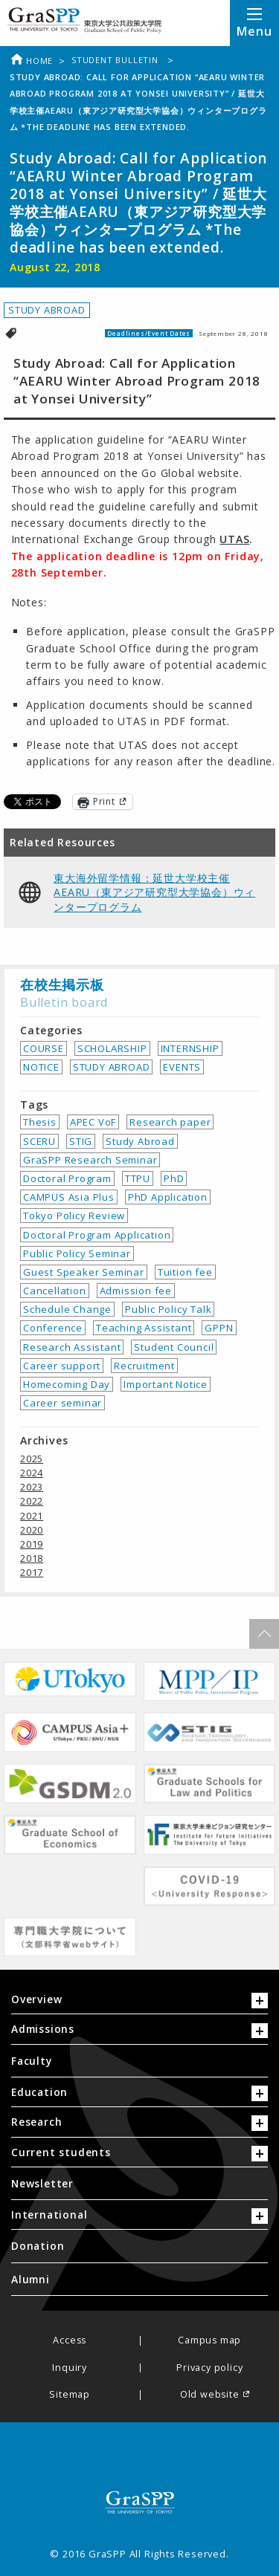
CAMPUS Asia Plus (69, 1197)
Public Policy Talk (168, 1309)
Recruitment (144, 1365)
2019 (31, 1544)
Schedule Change (67, 1309)
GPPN (219, 1327)
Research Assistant (72, 1347)
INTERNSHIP (190, 1048)
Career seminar (62, 1402)
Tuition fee (185, 1272)
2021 (31, 1515)
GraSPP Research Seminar (90, 1160)
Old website (210, 2395)
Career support (61, 1365)
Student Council (174, 1347)
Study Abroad (140, 1141)
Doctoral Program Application (96, 1235)
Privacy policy (209, 2368)
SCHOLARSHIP (112, 1048)
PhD (174, 1178)
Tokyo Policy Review (74, 1215)
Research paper (170, 1122)
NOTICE (41, 1067)
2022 (31, 1501)
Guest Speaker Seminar (83, 1272)
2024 (31, 1472)
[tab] (139, 2003)
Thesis (40, 1122)
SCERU (39, 1141)
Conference (53, 1327)
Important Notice (166, 1384)
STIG (80, 1141)
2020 (31, 1530)
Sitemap (69, 2395)
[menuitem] (139, 2061)
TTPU (137, 1178)
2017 (31, 1572)
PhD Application (168, 1197)
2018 (31, 1558)
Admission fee (136, 1290)
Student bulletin (116, 59)
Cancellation (54, 1290)
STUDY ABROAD (47, 310)
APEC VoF (93, 1122)
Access (69, 2341)
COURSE (43, 1048)
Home (31, 60)
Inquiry (69, 2368)
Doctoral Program (67, 1178)
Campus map (209, 2341)
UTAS (234, 539)
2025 (31, 1458)
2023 (31, 1486)
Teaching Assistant (143, 1327)
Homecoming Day (66, 1384)
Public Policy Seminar (77, 1253)
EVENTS (182, 1067)
